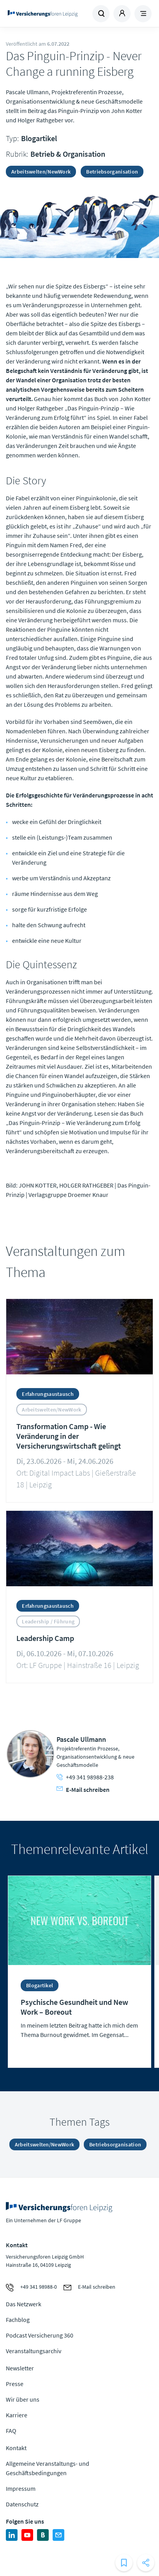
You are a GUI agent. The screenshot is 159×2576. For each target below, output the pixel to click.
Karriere (16, 2415)
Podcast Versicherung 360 (39, 2335)
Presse (14, 2384)
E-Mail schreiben (83, 1789)
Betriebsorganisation (112, 171)
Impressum (20, 2488)
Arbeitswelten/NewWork (41, 171)
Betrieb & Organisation (67, 154)
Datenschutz (22, 2504)
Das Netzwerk (23, 2304)
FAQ (11, 2430)
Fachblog (18, 2319)
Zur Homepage (42, 13)
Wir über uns (22, 2399)
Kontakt (16, 2448)
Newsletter (20, 2368)
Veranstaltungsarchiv (33, 2351)
